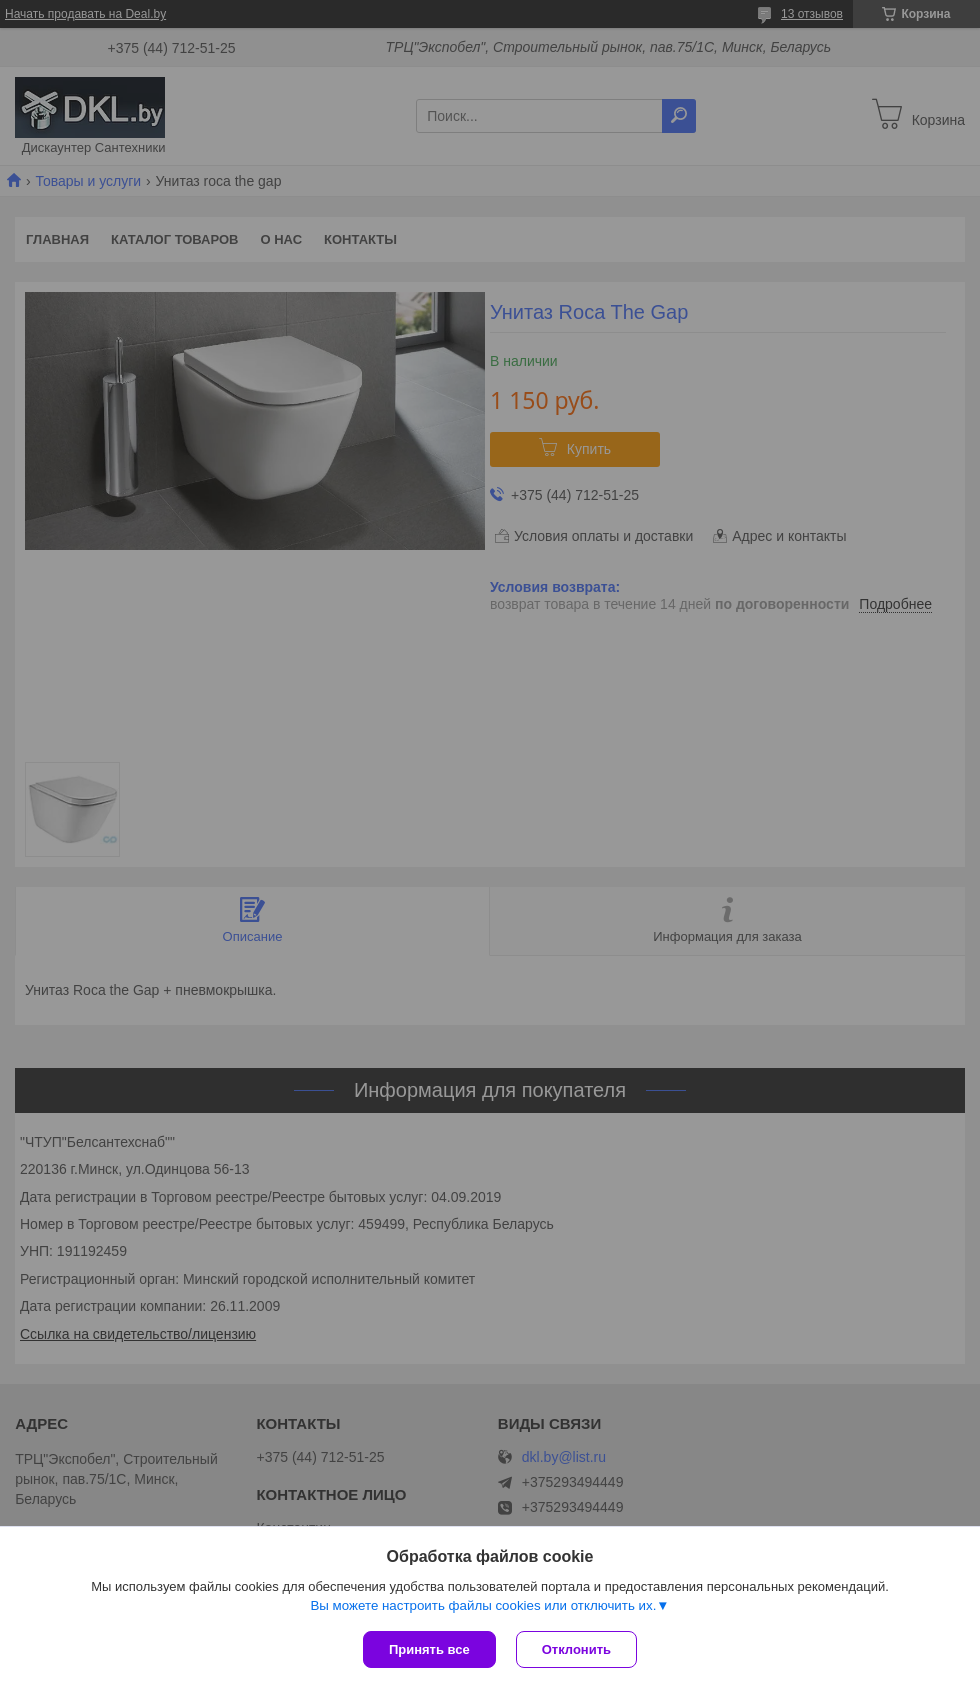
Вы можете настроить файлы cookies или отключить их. (483, 1605)
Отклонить (576, 1649)
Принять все (429, 1649)
